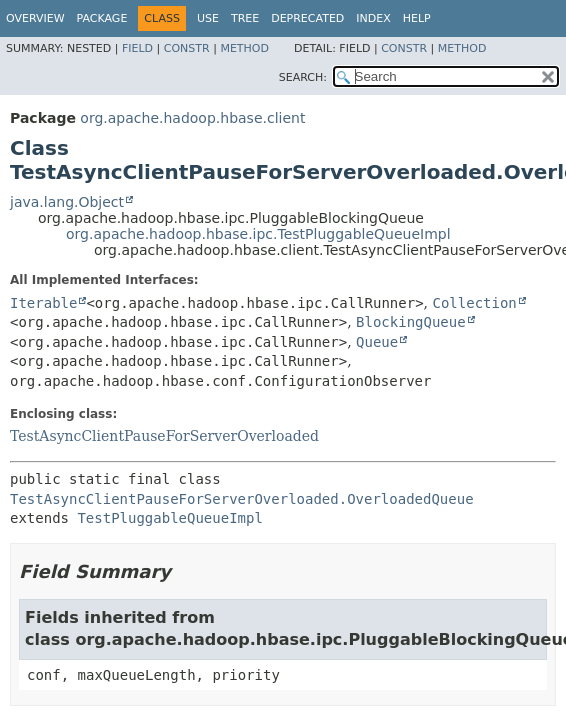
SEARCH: (303, 77)
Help (417, 18)
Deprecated (307, 18)
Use (208, 18)
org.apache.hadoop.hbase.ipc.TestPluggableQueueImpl (258, 234)
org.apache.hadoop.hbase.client (192, 118)
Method (244, 48)
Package (102, 18)
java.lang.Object (67, 202)
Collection (475, 303)
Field (137, 48)
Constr (187, 48)
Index (373, 18)
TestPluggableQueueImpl (169, 518)
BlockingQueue (411, 322)
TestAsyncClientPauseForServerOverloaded (164, 436)
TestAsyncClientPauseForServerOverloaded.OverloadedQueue (242, 499)
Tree (245, 18)
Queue (377, 342)
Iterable (43, 303)
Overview (35, 18)
